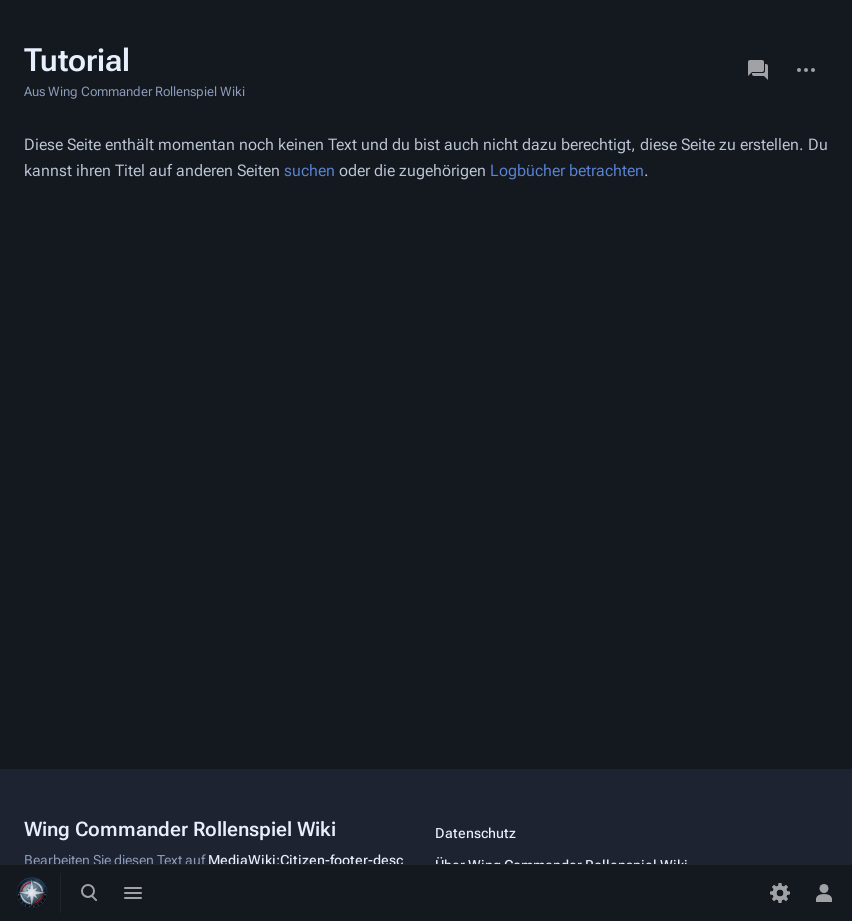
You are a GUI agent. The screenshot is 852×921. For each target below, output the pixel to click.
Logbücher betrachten (567, 170)
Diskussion (758, 70)
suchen (309, 170)
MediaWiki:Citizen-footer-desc (305, 860)
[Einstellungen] (780, 893)
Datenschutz (475, 833)
